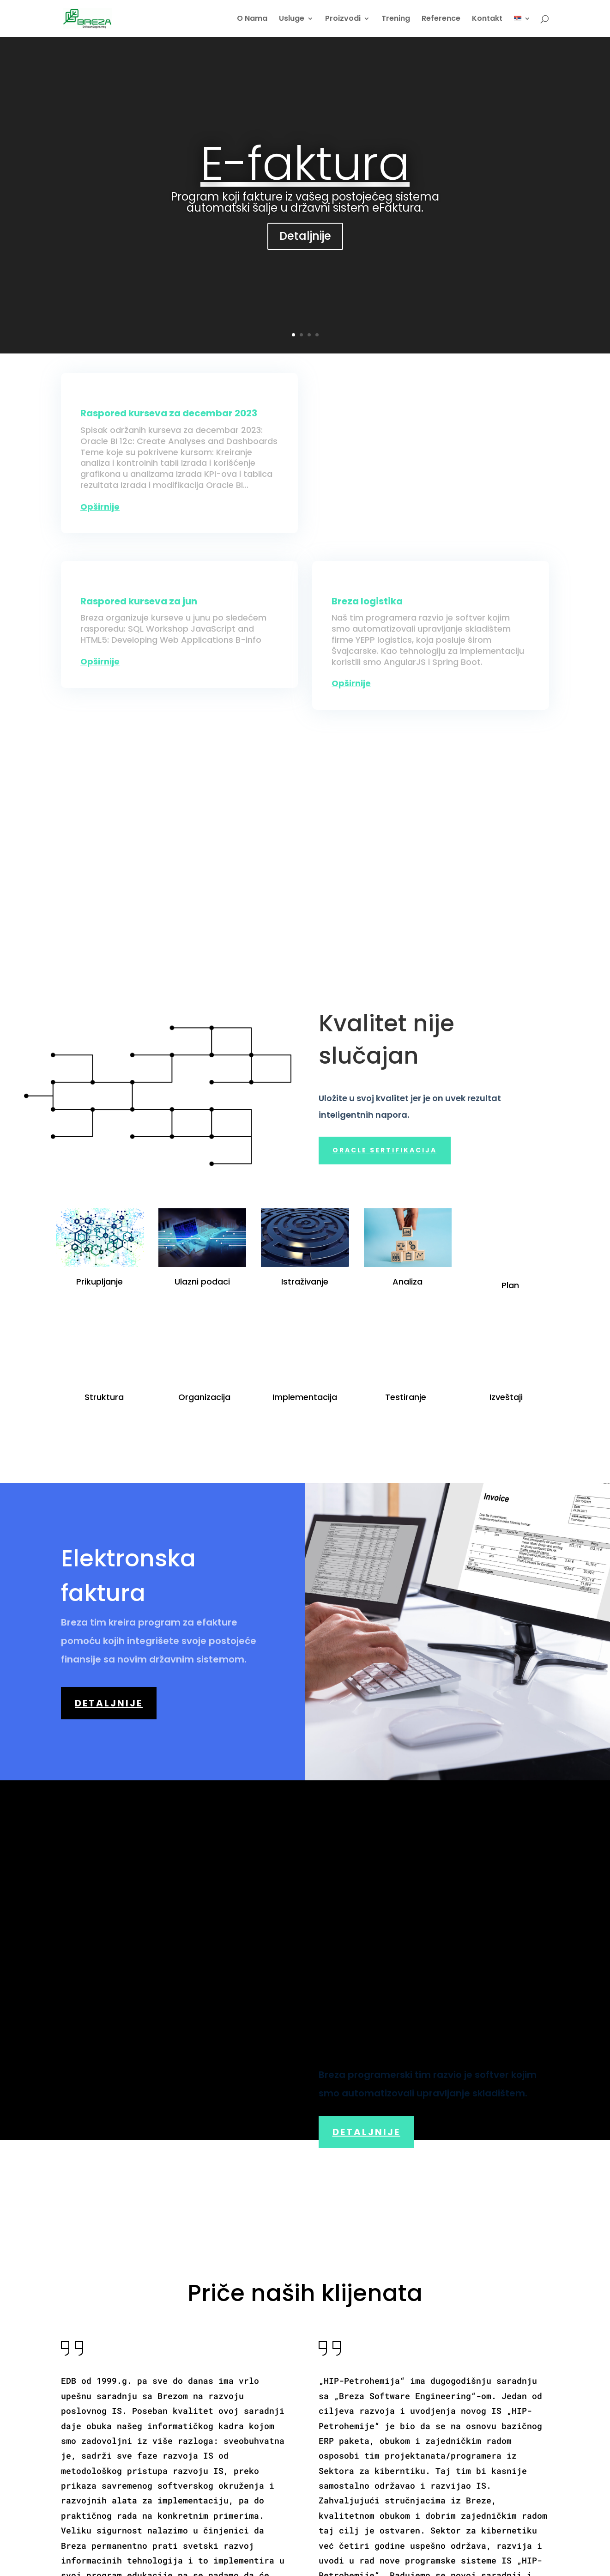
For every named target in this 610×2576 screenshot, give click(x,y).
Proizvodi (343, 19)
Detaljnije (305, 236)
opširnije (100, 506)
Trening (395, 19)
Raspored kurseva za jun (138, 601)
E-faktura (305, 163)
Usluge (291, 19)
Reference (441, 19)
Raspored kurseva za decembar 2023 (168, 413)
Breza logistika (367, 601)
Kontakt (487, 19)
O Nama (252, 19)
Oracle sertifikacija (384, 1150)
